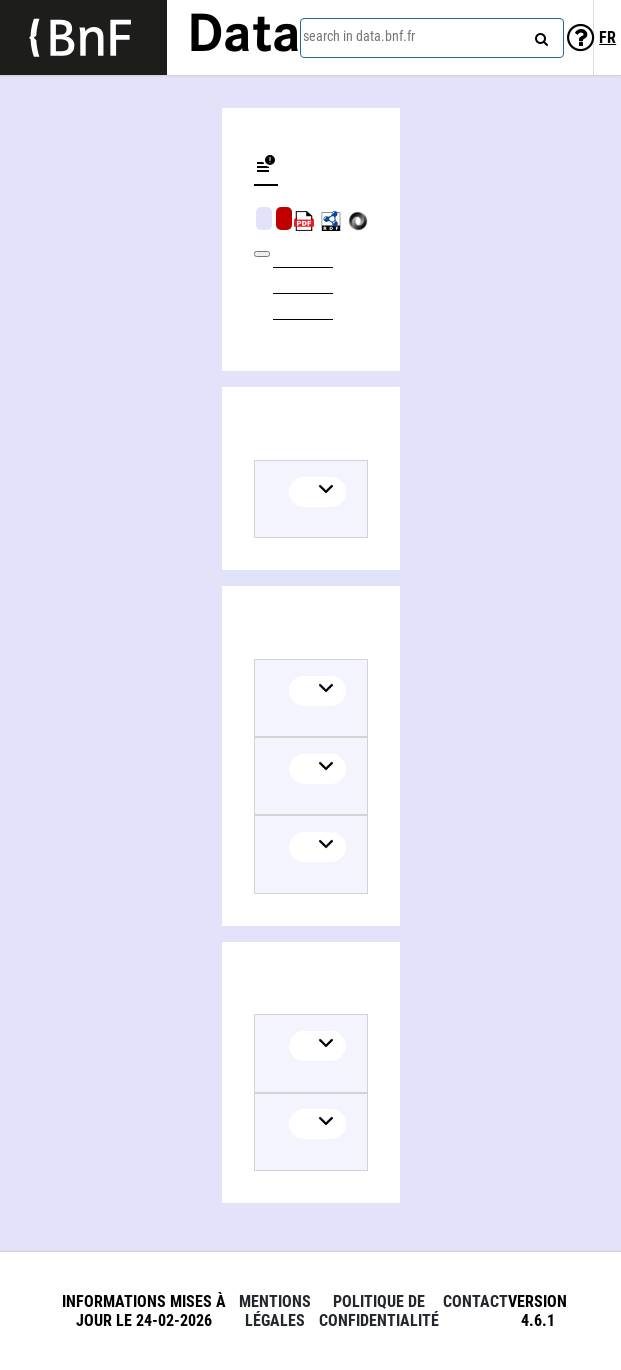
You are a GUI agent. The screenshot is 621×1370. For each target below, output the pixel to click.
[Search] (539, 35)
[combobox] (432, 38)
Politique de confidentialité (379, 1311)
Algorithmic (284, 218)
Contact (475, 1301)
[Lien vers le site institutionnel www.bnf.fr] (83, 37)
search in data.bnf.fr (359, 36)
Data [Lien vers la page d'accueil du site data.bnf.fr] (244, 37)
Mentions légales (275, 1311)
